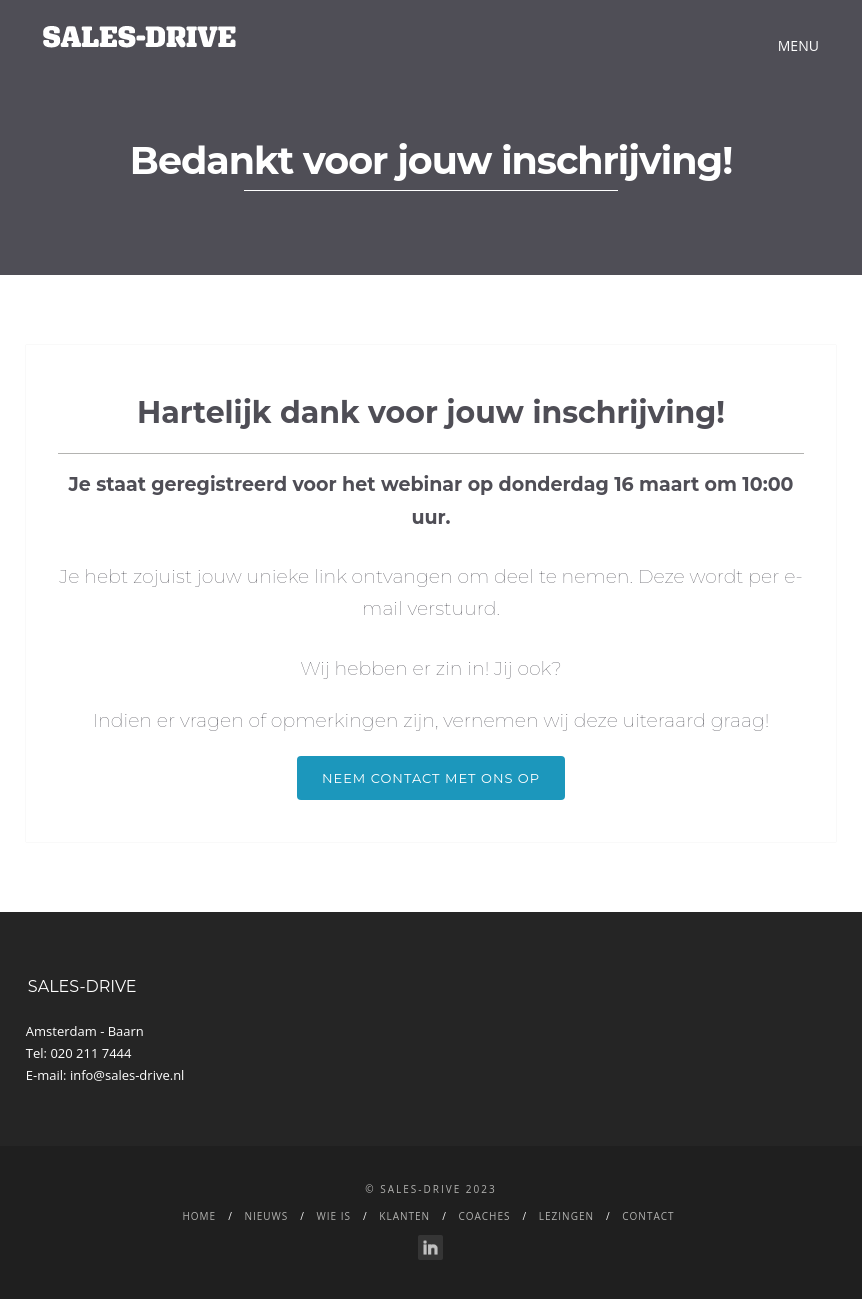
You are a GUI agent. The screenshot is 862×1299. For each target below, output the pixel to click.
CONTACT (648, 1216)
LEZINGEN (566, 1216)
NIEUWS (266, 1216)
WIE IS (334, 1216)
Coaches (484, 1216)
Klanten (404, 1216)
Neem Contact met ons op (431, 778)
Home (199, 1216)
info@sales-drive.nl (127, 1075)
